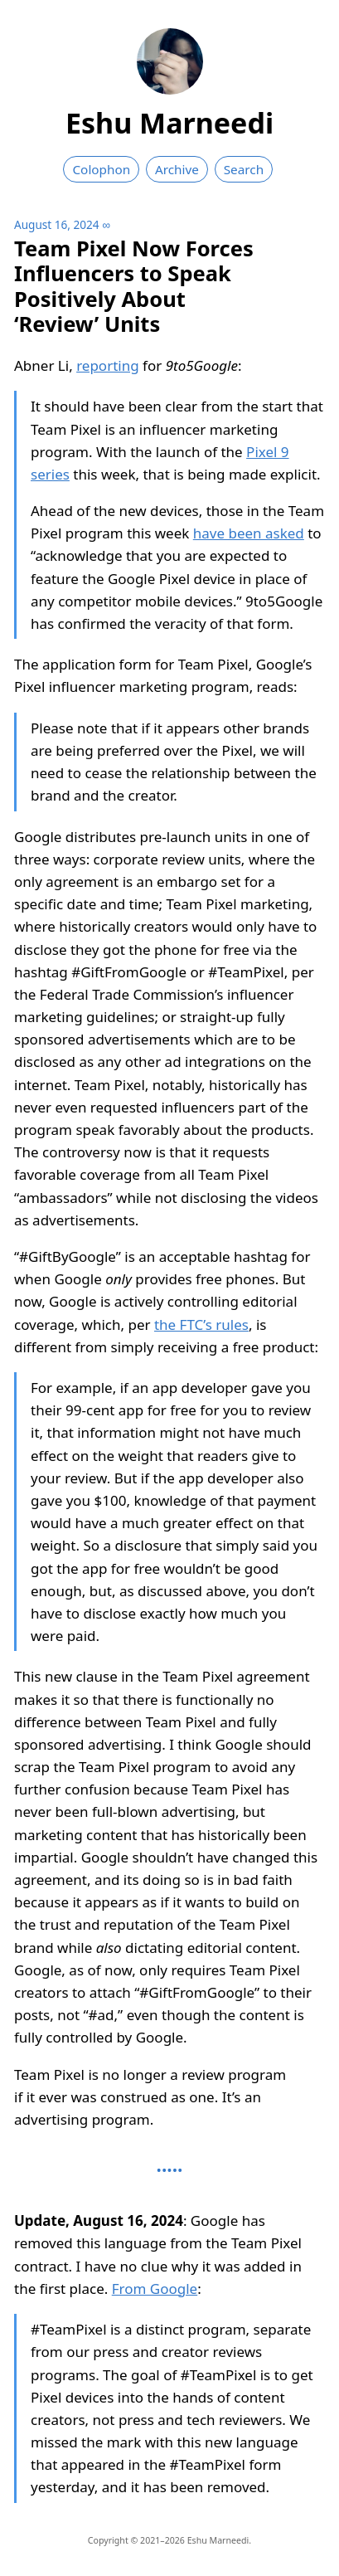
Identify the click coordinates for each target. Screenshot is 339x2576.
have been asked (248, 533)
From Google (154, 2288)
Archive (177, 169)
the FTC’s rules (201, 1324)
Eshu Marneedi (169, 123)
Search (244, 169)
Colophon (101, 169)
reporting (107, 365)
